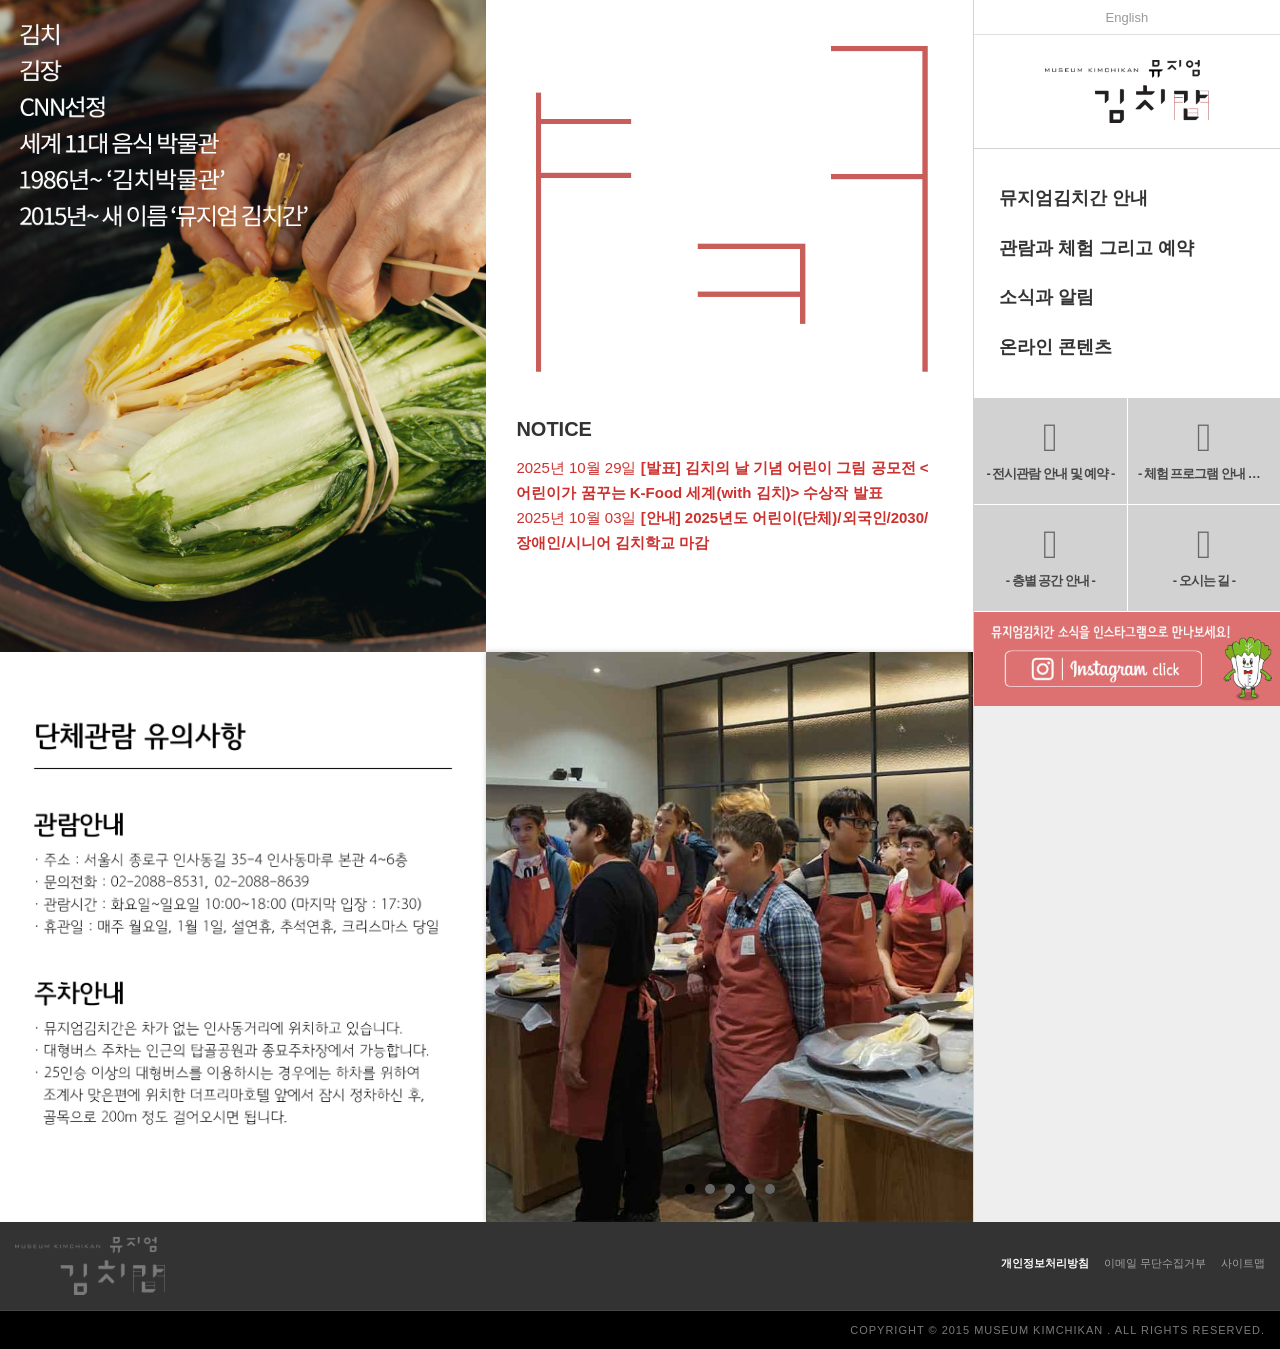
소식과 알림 (1046, 297)
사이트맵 (1243, 1263)
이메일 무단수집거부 (1155, 1263)
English (1127, 17)
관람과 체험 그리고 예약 (1096, 248)
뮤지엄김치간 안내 (1073, 198)
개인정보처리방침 (1045, 1263)
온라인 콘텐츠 (1055, 347)
